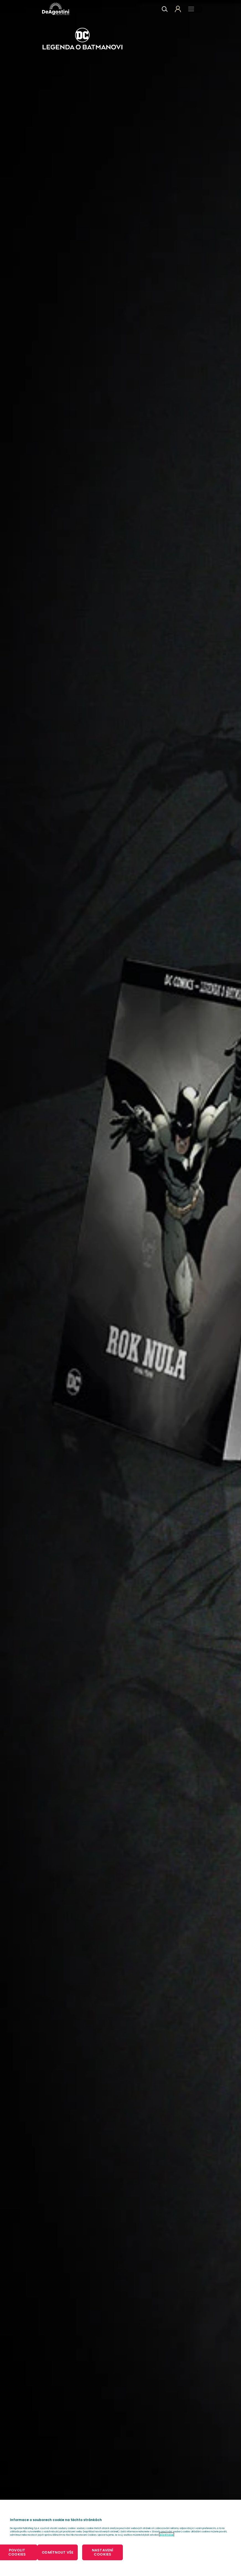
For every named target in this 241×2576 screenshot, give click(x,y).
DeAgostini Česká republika (55, 9)
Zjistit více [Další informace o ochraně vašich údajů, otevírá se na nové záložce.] (166, 2534)
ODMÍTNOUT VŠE (57, 2552)
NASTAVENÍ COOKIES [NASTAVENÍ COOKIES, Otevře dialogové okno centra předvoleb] (102, 2552)
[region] (120, 2538)
